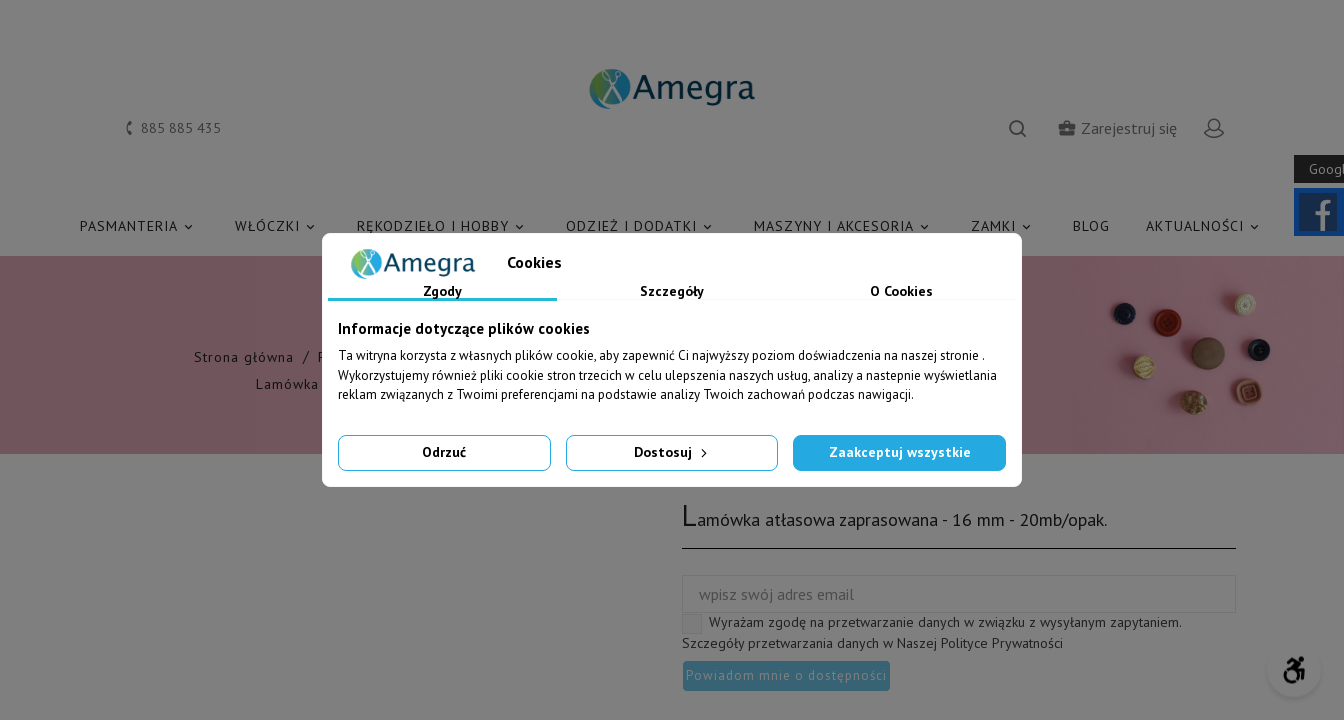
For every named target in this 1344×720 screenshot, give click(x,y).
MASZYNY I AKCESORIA (844, 226)
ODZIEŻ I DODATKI (642, 226)
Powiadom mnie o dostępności (786, 675)
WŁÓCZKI (278, 226)
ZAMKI (1004, 226)
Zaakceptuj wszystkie (900, 452)
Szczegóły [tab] (672, 292)
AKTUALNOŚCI (1205, 226)
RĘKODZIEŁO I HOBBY (443, 226)
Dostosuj (672, 452)
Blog (1091, 226)
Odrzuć (444, 452)
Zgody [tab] (442, 292)
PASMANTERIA (139, 226)
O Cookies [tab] (901, 292)
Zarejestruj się (1117, 128)
